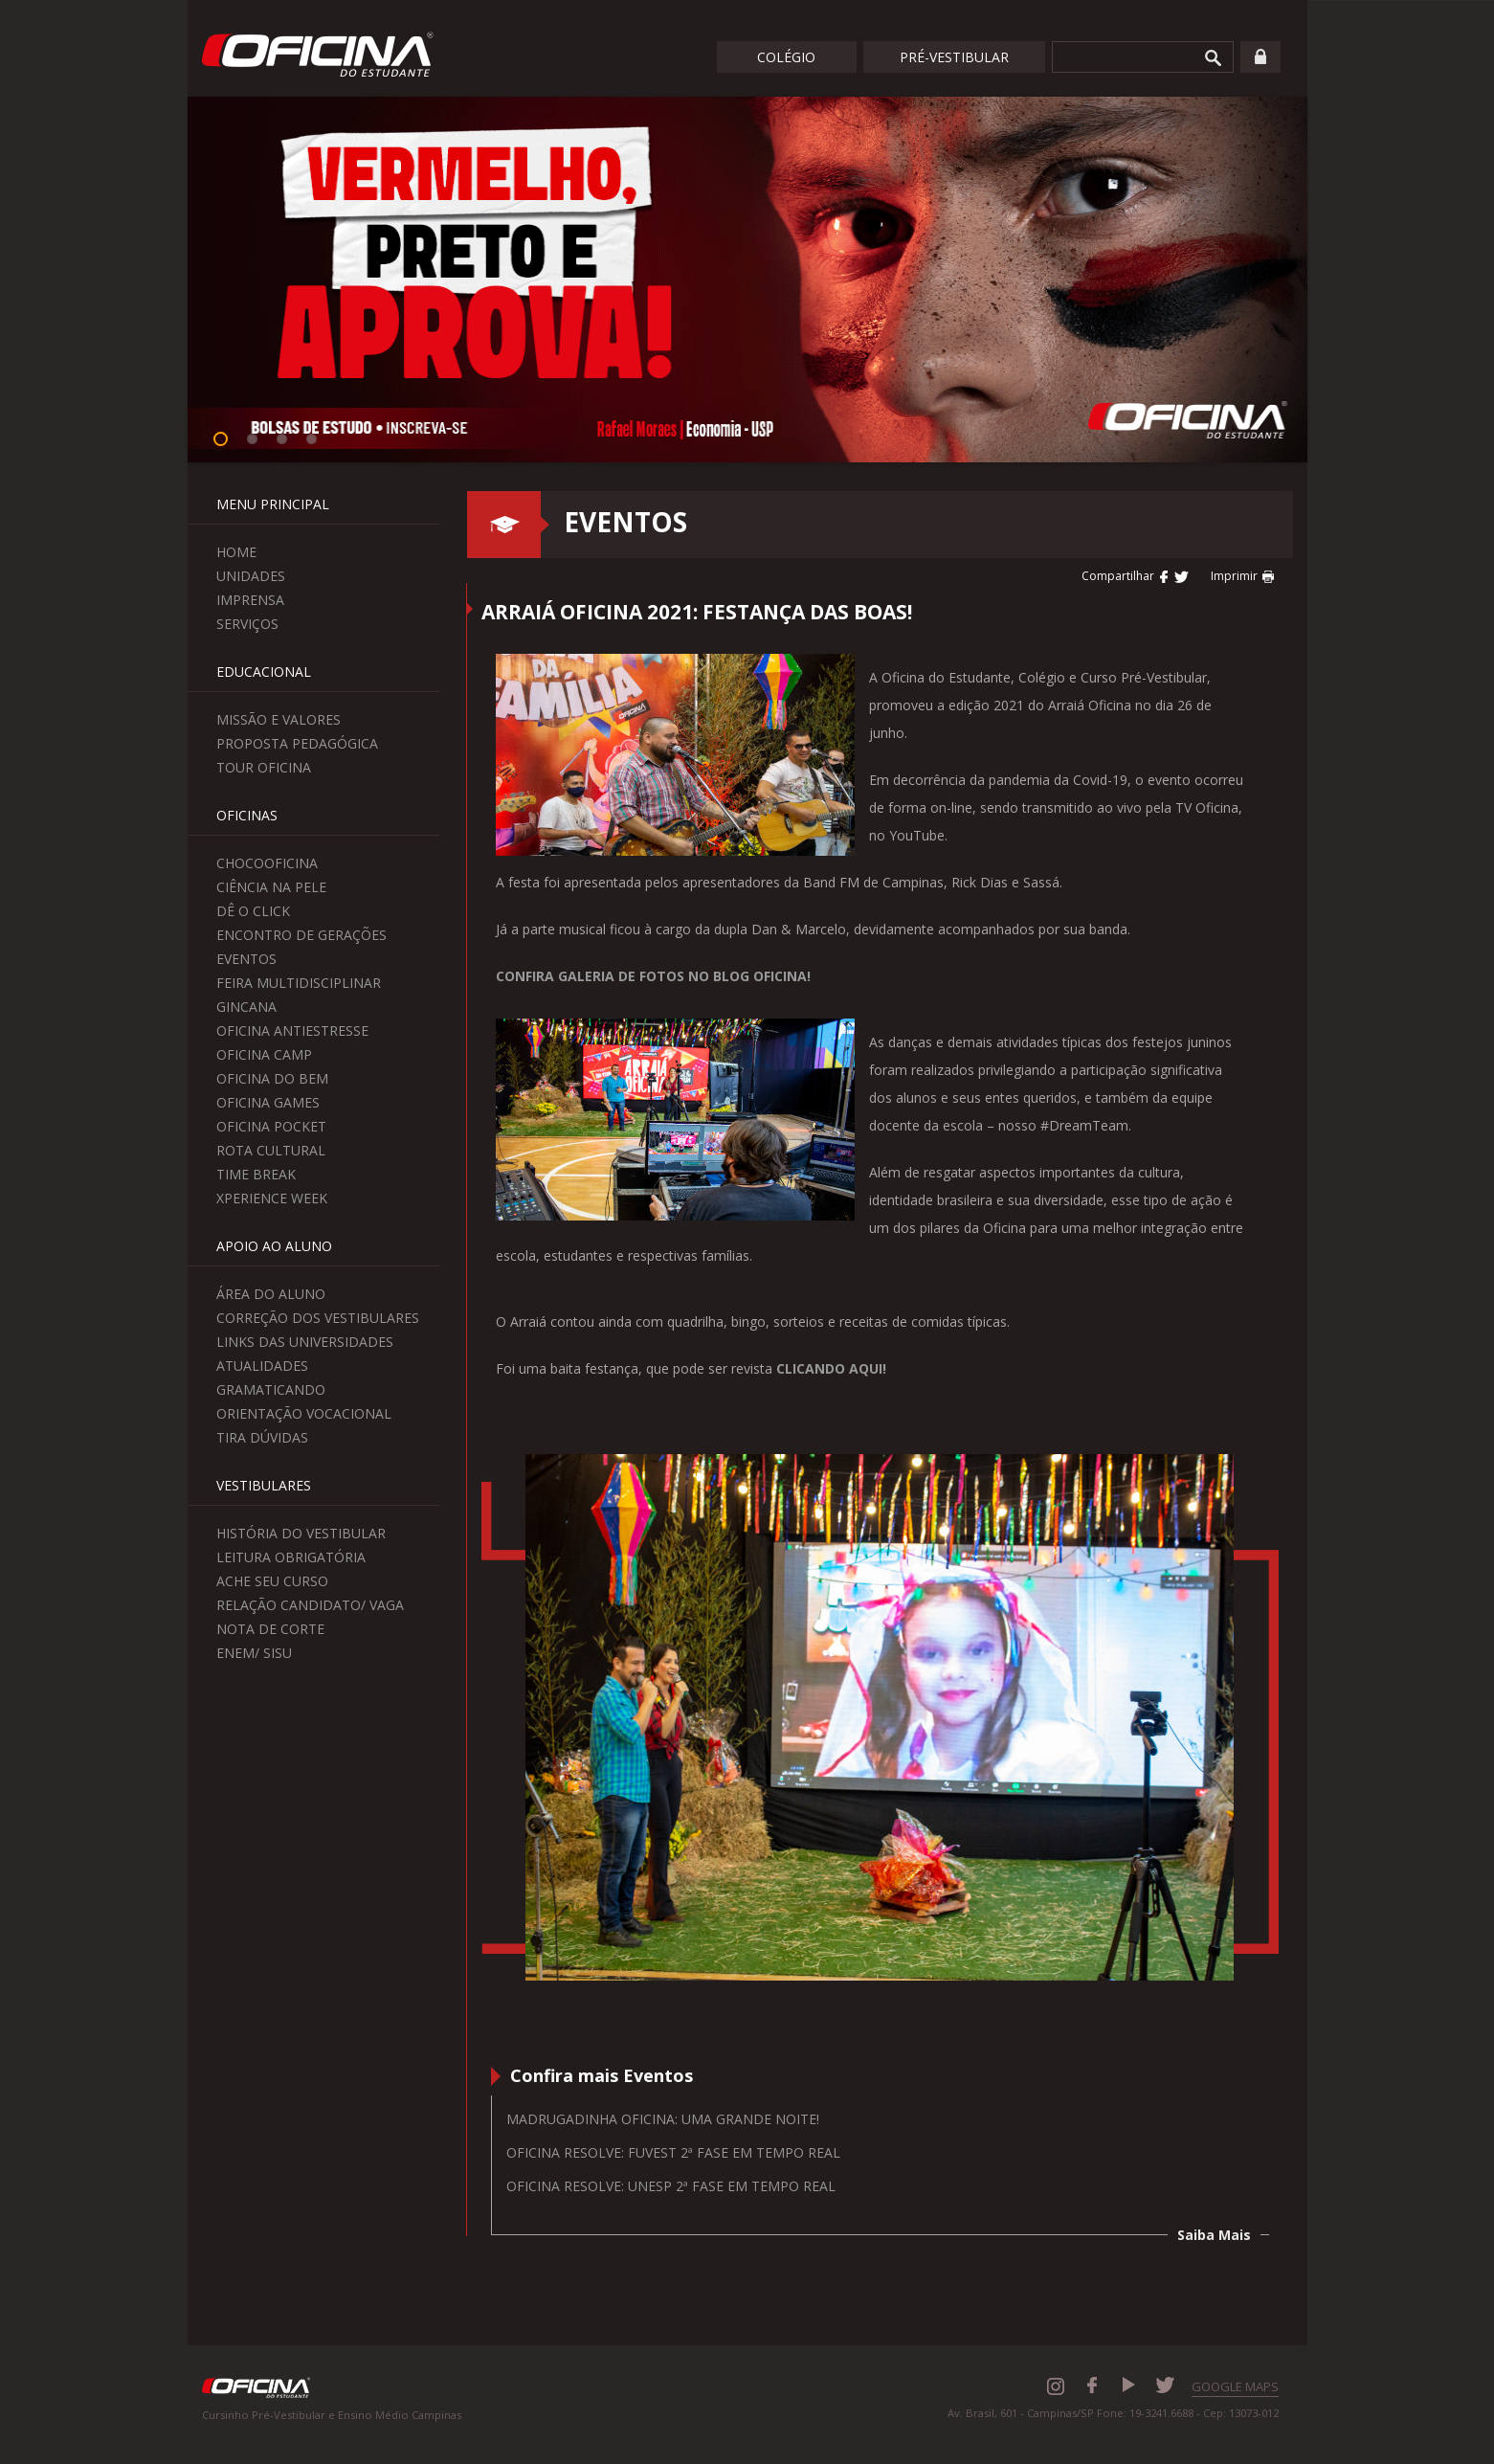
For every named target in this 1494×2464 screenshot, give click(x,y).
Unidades (250, 576)
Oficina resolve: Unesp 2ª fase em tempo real (671, 2186)
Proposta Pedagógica (297, 743)
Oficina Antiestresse (292, 1030)
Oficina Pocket (271, 1126)
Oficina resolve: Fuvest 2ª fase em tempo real (673, 2152)
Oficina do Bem (272, 1078)
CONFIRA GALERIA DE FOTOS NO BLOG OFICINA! (653, 976)
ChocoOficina (267, 863)
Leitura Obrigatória (291, 1557)
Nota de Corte (270, 1629)
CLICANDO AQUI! (831, 1368)
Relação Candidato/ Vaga (310, 1605)
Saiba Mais (1214, 2235)
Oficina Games (268, 1102)
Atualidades (262, 1365)
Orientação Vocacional (303, 1413)
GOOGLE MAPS (1235, 2386)
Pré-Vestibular (954, 57)
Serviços (247, 624)
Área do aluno (270, 1294)
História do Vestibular (301, 1533)
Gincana (246, 1006)
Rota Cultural (270, 1150)
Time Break (256, 1174)
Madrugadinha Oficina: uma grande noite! (662, 2119)
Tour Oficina (263, 767)
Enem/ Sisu (254, 1653)
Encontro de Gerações (301, 935)
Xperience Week (271, 1198)
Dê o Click (253, 911)
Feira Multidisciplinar (298, 983)
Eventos (246, 959)
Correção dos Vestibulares (317, 1318)
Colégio (786, 57)
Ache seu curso (272, 1581)
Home (236, 552)
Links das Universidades (304, 1342)
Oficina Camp (264, 1054)
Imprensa (250, 600)
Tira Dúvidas (262, 1437)
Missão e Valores (278, 719)
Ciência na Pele (271, 887)
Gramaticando (270, 1389)
